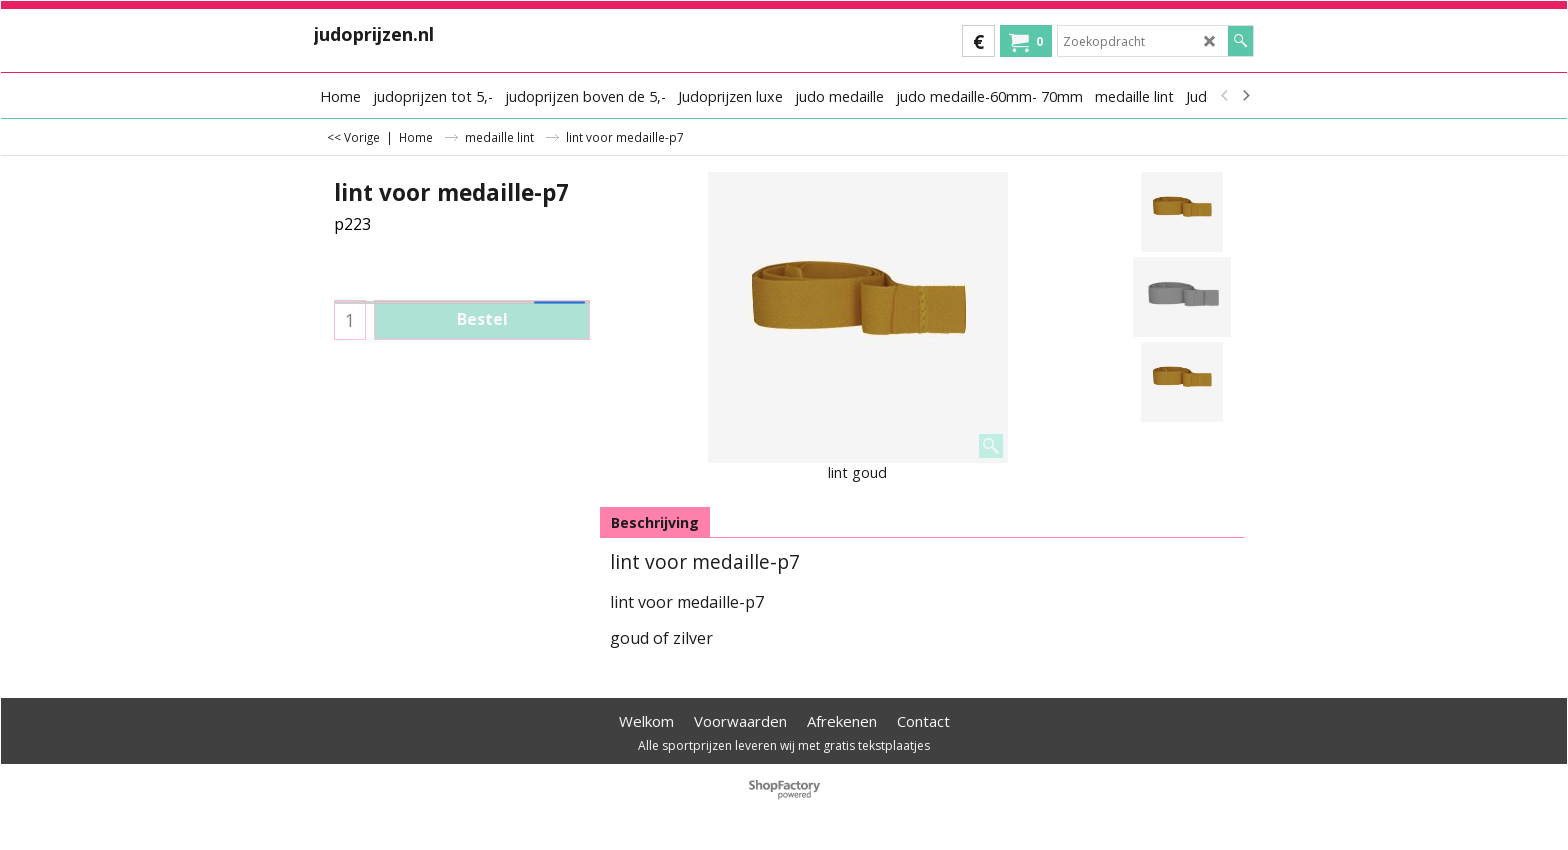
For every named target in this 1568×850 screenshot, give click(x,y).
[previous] (1225, 96)
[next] (1245, 96)
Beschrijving (655, 522)
